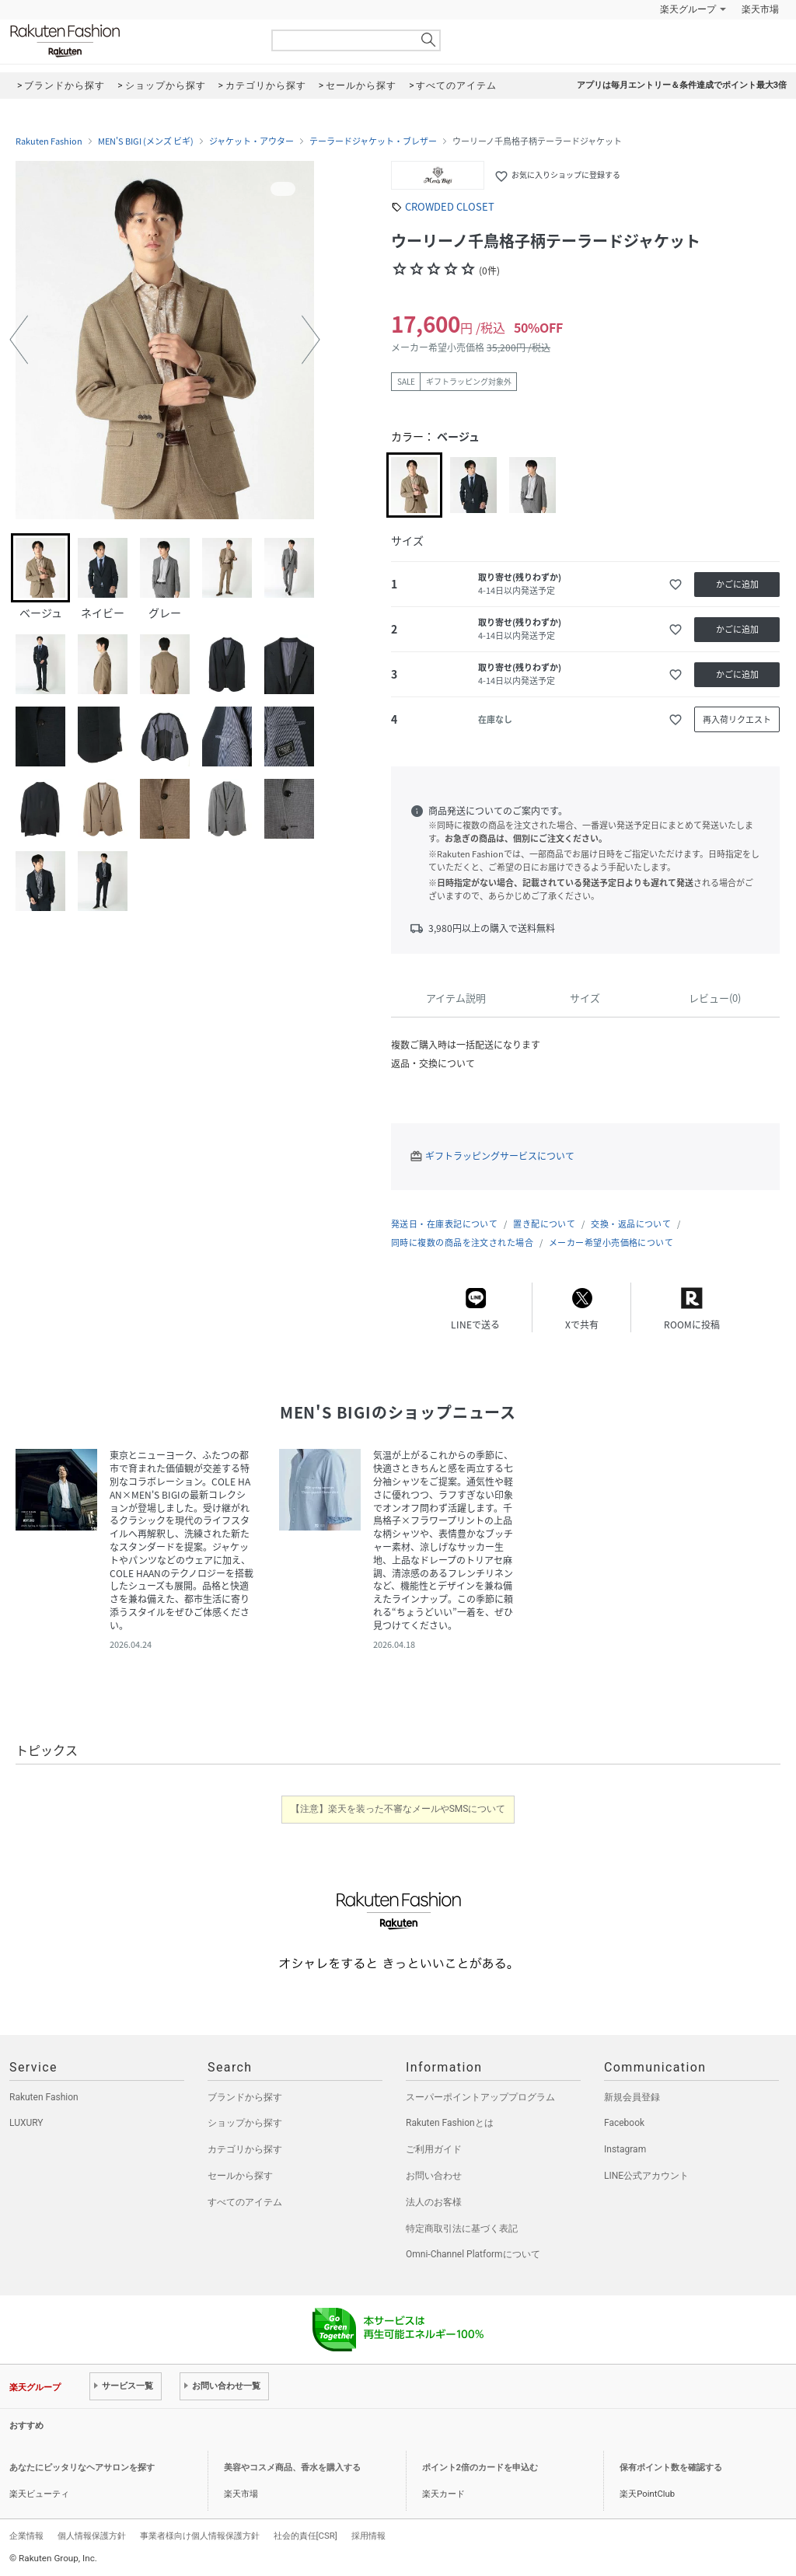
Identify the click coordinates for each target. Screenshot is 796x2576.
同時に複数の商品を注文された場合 (462, 1242)
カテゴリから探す (245, 2149)
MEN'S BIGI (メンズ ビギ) (146, 141)
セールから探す (240, 2175)
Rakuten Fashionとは (450, 2122)
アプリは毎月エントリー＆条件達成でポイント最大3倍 (682, 85)
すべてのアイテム (245, 2202)
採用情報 (368, 2535)
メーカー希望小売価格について (611, 1242)
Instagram (625, 2149)
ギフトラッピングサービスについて (499, 1156)
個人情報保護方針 (92, 2535)
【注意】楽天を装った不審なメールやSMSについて (398, 1808)
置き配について (544, 1223)
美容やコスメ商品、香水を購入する (292, 2468)
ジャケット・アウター (251, 141)
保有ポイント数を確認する (671, 2468)
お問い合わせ (434, 2175)
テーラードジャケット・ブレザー (373, 141)
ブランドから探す (245, 2097)
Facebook (624, 2122)
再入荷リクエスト (737, 719)
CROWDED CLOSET (449, 206)
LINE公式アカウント (646, 2175)
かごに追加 (737, 584)
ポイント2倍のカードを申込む (480, 2468)
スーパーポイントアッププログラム (480, 2097)
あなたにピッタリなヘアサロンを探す (82, 2468)
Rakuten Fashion (129, 40)
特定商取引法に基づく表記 (462, 2228)
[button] (18, 339)
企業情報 (26, 2535)
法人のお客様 (434, 2202)
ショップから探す (245, 2122)
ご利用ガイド (434, 2149)
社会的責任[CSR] (305, 2535)
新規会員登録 (632, 2097)
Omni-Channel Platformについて (473, 2254)
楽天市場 (760, 9)
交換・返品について (631, 1223)
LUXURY (26, 2122)
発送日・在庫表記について (444, 1223)
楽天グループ (688, 9)
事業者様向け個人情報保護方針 (200, 2535)
